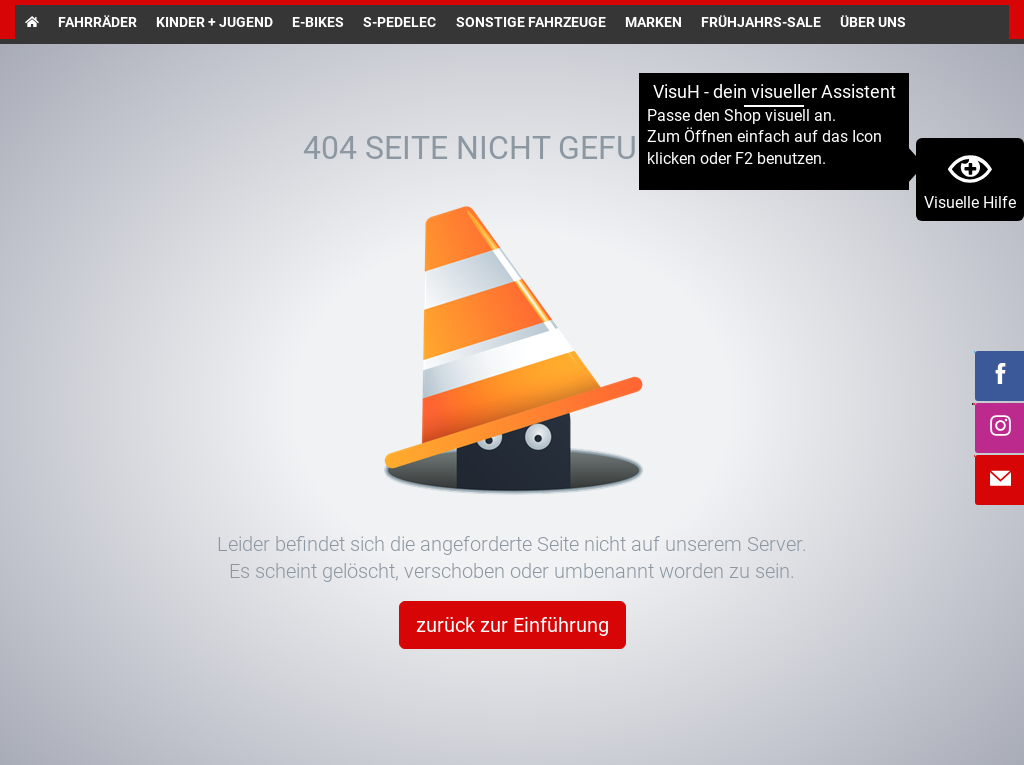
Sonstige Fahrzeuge (531, 22)
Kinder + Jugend (214, 22)
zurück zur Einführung (512, 625)
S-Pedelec (399, 22)
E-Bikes (318, 22)
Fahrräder (97, 22)
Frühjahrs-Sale (761, 22)
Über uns (873, 22)
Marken (653, 22)
